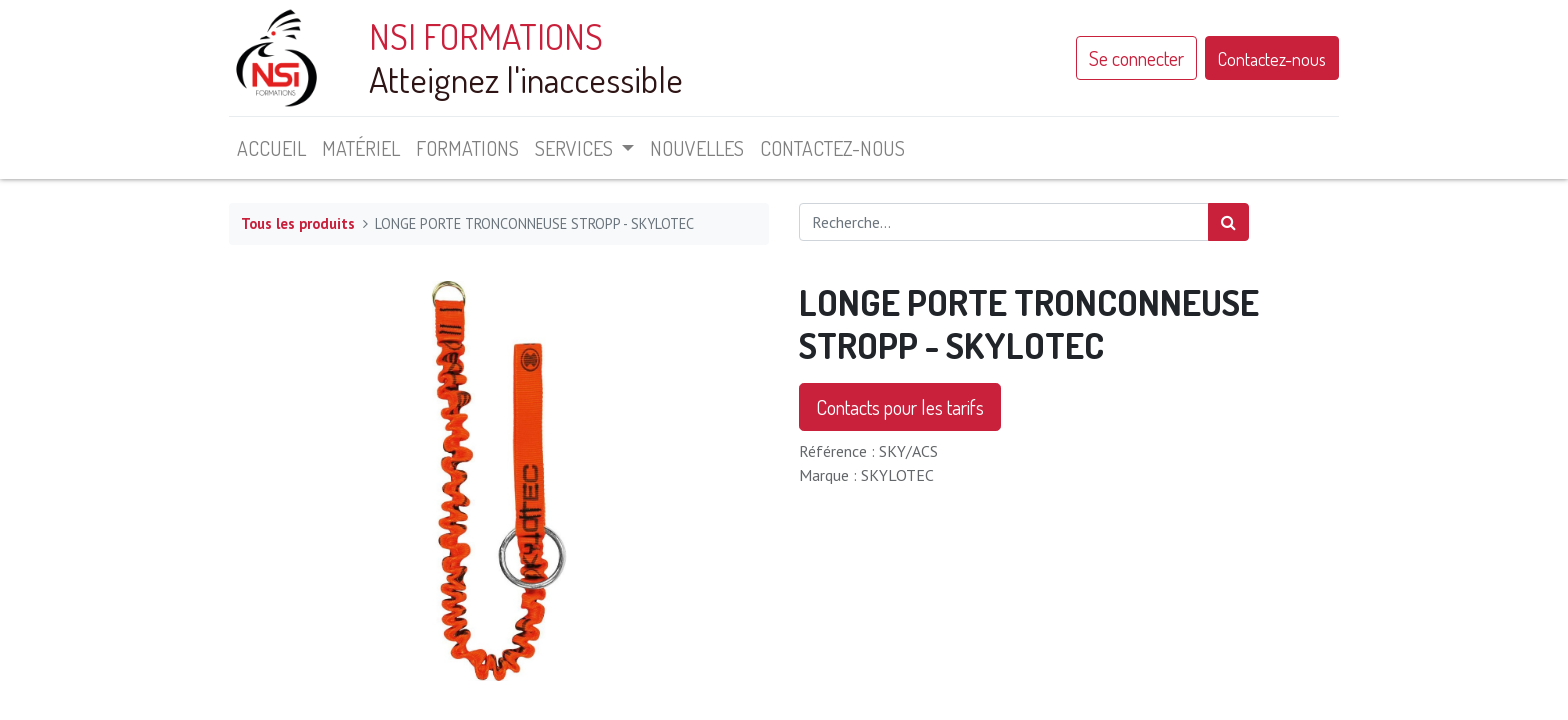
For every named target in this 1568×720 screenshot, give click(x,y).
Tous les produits (298, 223)
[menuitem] (271, 148)
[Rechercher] (1228, 222)
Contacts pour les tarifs (900, 407)
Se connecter (1136, 58)
